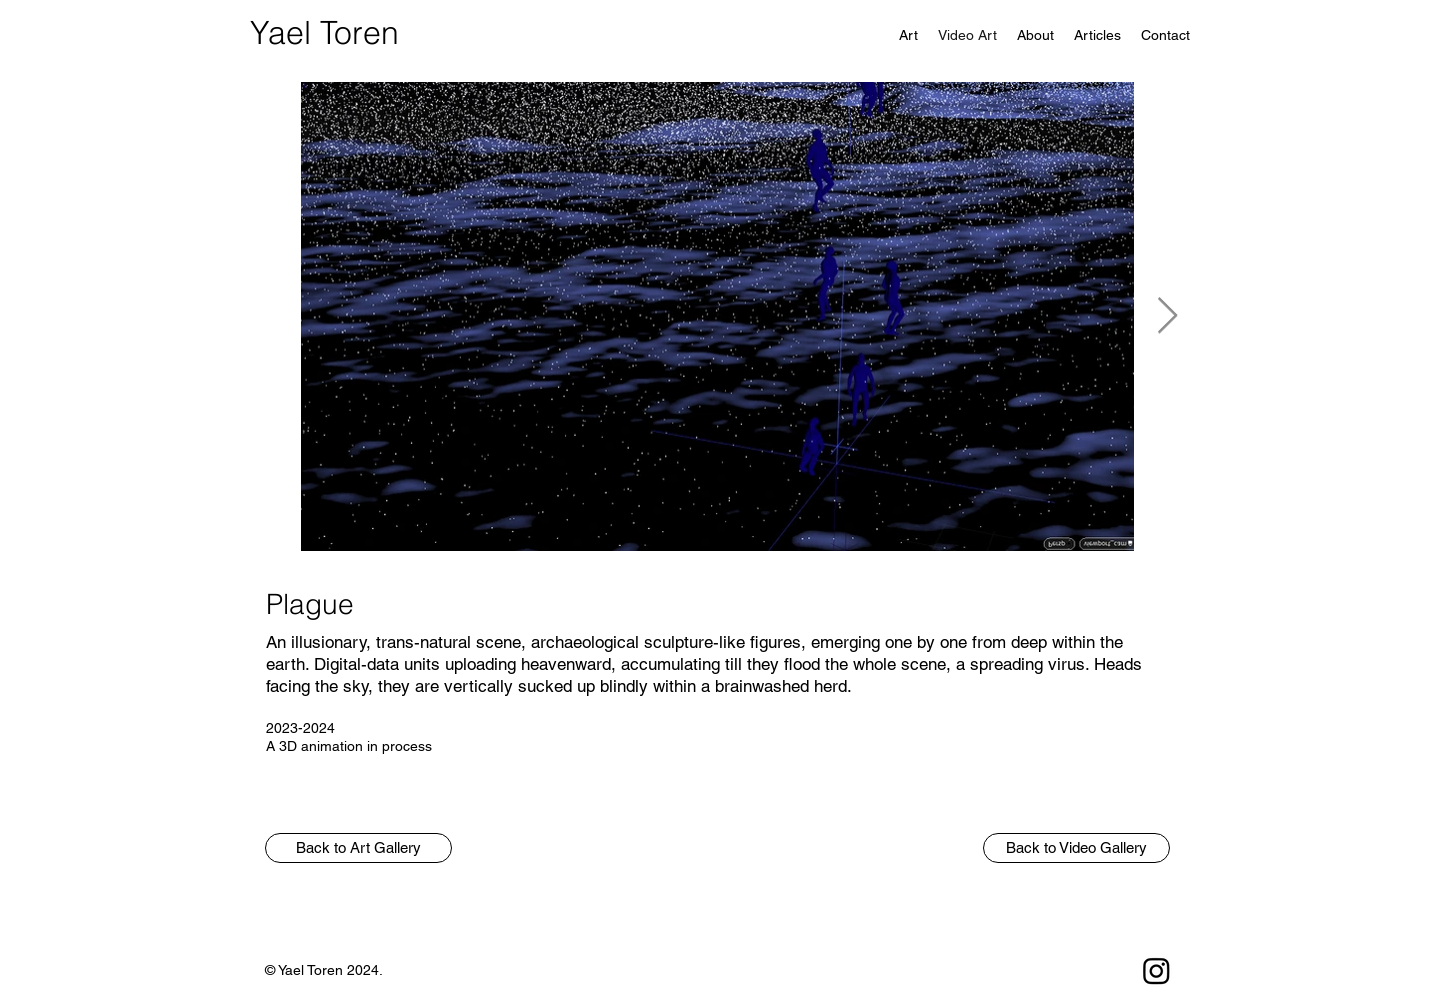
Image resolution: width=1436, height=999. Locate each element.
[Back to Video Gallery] (1076, 848)
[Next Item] (1167, 316)
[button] (358, 848)
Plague (310, 604)
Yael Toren (324, 32)
